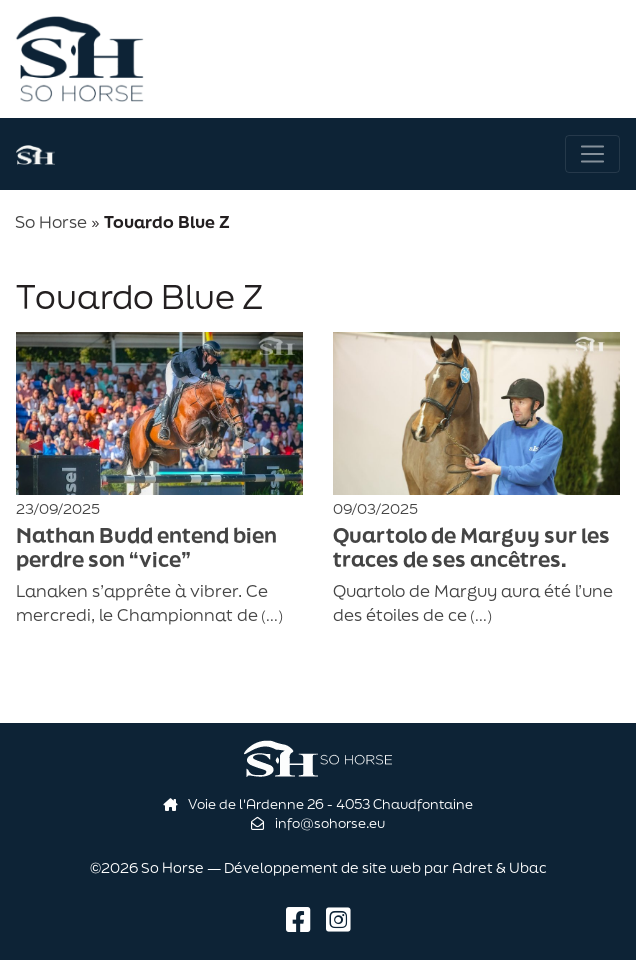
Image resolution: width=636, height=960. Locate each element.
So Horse (51, 221)
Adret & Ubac (499, 867)
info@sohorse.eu (318, 823)
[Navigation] (592, 154)
